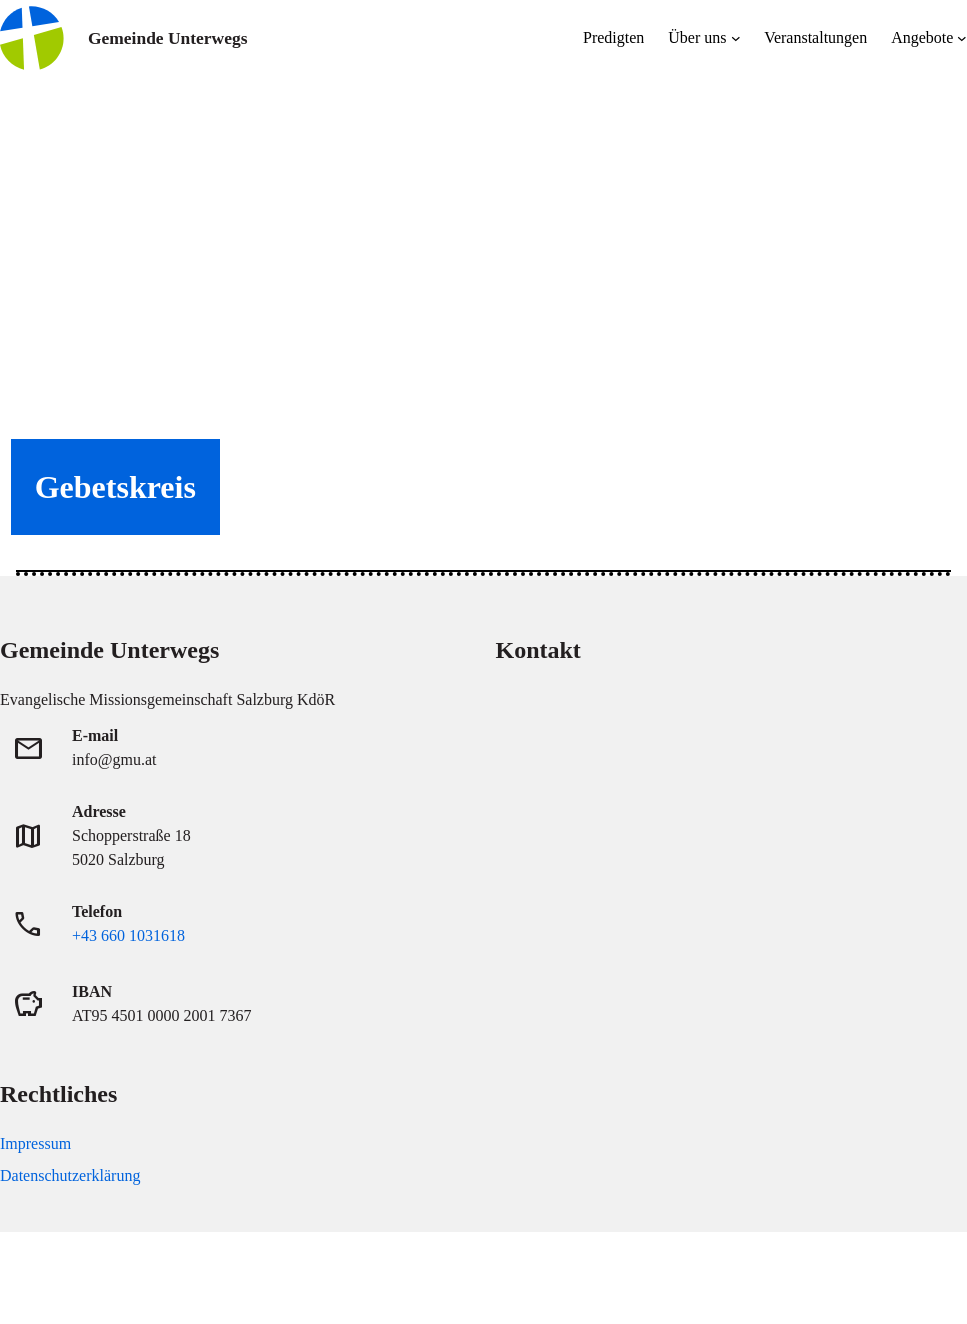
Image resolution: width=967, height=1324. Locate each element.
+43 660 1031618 (128, 935)
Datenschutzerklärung (70, 1175)
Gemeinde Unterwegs (167, 38)
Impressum (35, 1143)
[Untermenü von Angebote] (962, 38)
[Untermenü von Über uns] (736, 38)
